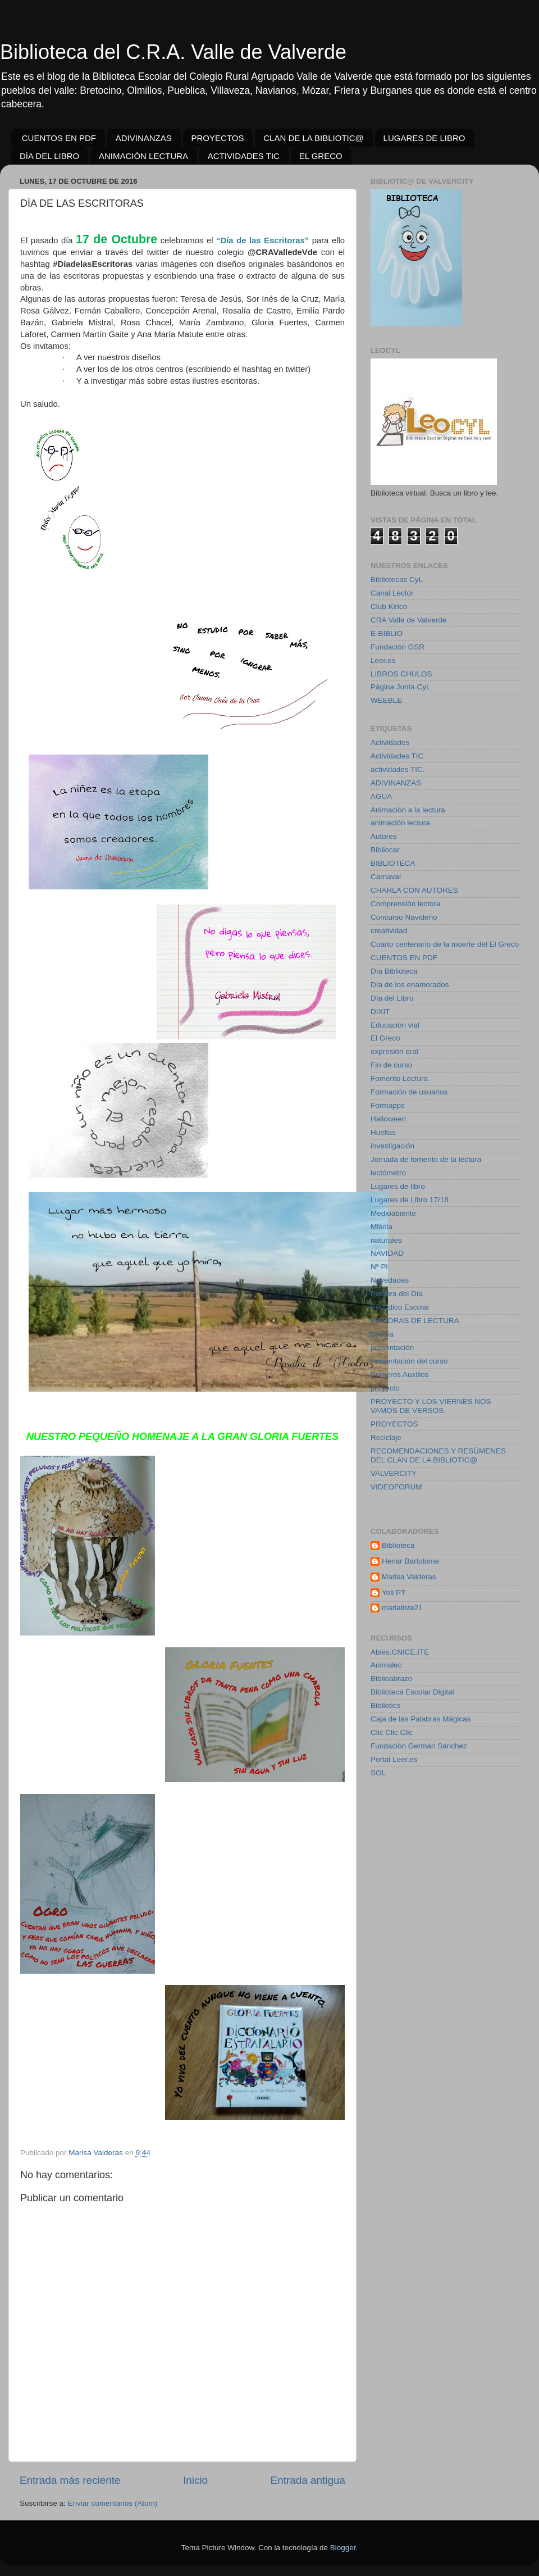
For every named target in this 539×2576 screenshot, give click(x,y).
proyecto (385, 1388)
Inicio (195, 2480)
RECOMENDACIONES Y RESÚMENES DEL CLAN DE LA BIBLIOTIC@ (438, 1455)
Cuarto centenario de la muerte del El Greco (445, 944)
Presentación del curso (409, 1361)
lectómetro (388, 1173)
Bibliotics (385, 1705)
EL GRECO (320, 156)
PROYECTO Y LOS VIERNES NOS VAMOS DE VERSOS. (431, 1406)
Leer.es (383, 660)
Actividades (390, 742)
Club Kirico (389, 606)
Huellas (383, 1132)
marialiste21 (402, 1607)
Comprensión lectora (406, 903)
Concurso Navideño (404, 917)
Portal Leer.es (394, 1759)
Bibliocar (385, 850)
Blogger (343, 2547)
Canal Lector (392, 593)
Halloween (388, 1119)
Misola (381, 1227)
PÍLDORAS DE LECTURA (415, 1320)
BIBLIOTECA (393, 863)
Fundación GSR (397, 647)
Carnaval (386, 877)
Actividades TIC (397, 756)
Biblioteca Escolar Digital (412, 1692)
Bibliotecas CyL (397, 579)
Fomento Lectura (399, 1078)
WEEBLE (386, 700)
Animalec (386, 1665)
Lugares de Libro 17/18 (410, 1200)
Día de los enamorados (410, 984)
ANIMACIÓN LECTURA (143, 156)
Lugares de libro (398, 1186)
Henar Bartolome (410, 1561)
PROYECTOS (217, 138)
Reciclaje (386, 1437)
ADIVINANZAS (144, 138)
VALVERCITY (394, 1473)
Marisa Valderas (409, 1577)
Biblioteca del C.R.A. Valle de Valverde (173, 51)
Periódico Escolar (400, 1307)
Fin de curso (391, 1065)
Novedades (390, 1280)
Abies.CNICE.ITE (400, 1652)
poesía (382, 1334)
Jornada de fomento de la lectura (426, 1159)
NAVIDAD (387, 1253)
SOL (378, 1773)
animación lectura (400, 823)
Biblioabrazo (391, 1678)
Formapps (388, 1105)
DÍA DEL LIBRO (49, 156)
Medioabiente (393, 1213)
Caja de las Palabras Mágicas (421, 1719)
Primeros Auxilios (400, 1374)
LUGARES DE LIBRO (424, 138)
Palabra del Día (397, 1293)
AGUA (381, 796)
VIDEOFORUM (396, 1487)
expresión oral (394, 1051)
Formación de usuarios (409, 1092)
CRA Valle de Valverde (408, 620)
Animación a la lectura (408, 810)
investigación (392, 1146)
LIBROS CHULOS (401, 674)
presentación (392, 1347)
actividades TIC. (398, 769)
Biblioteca (398, 1545)
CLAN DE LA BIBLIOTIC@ (313, 138)
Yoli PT (393, 1592)
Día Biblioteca (394, 971)
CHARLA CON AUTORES (414, 890)
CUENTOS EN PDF (59, 138)
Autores (384, 836)
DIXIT (380, 1011)
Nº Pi (379, 1266)
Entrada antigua (308, 2480)
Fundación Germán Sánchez (419, 1746)
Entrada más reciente (70, 2480)
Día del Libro (392, 998)
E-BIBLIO (387, 633)
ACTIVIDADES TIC (244, 156)
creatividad (389, 930)
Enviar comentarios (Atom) (113, 2503)
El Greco (385, 1038)
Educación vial (395, 1025)
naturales (386, 1240)
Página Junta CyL (401, 687)
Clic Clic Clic (392, 1732)
